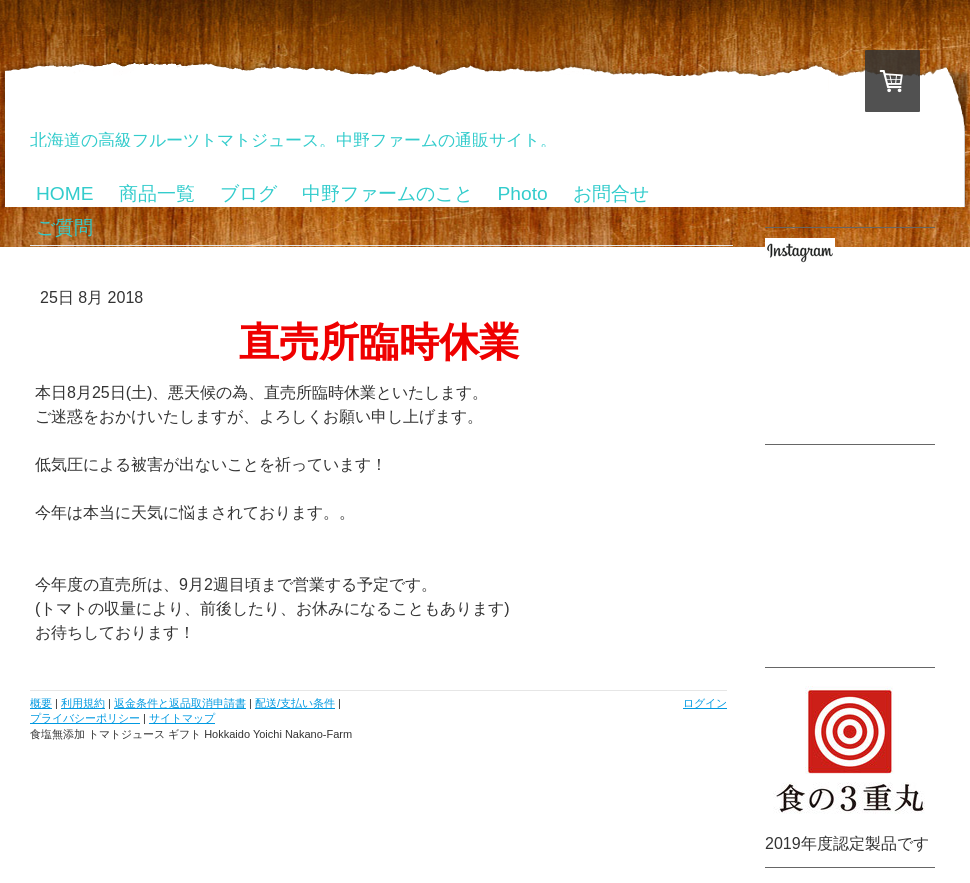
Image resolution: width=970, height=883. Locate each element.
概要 (41, 703)
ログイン (705, 703)
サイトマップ (182, 718)
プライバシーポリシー (85, 718)
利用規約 (83, 703)
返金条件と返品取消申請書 (180, 703)
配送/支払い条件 (295, 703)
